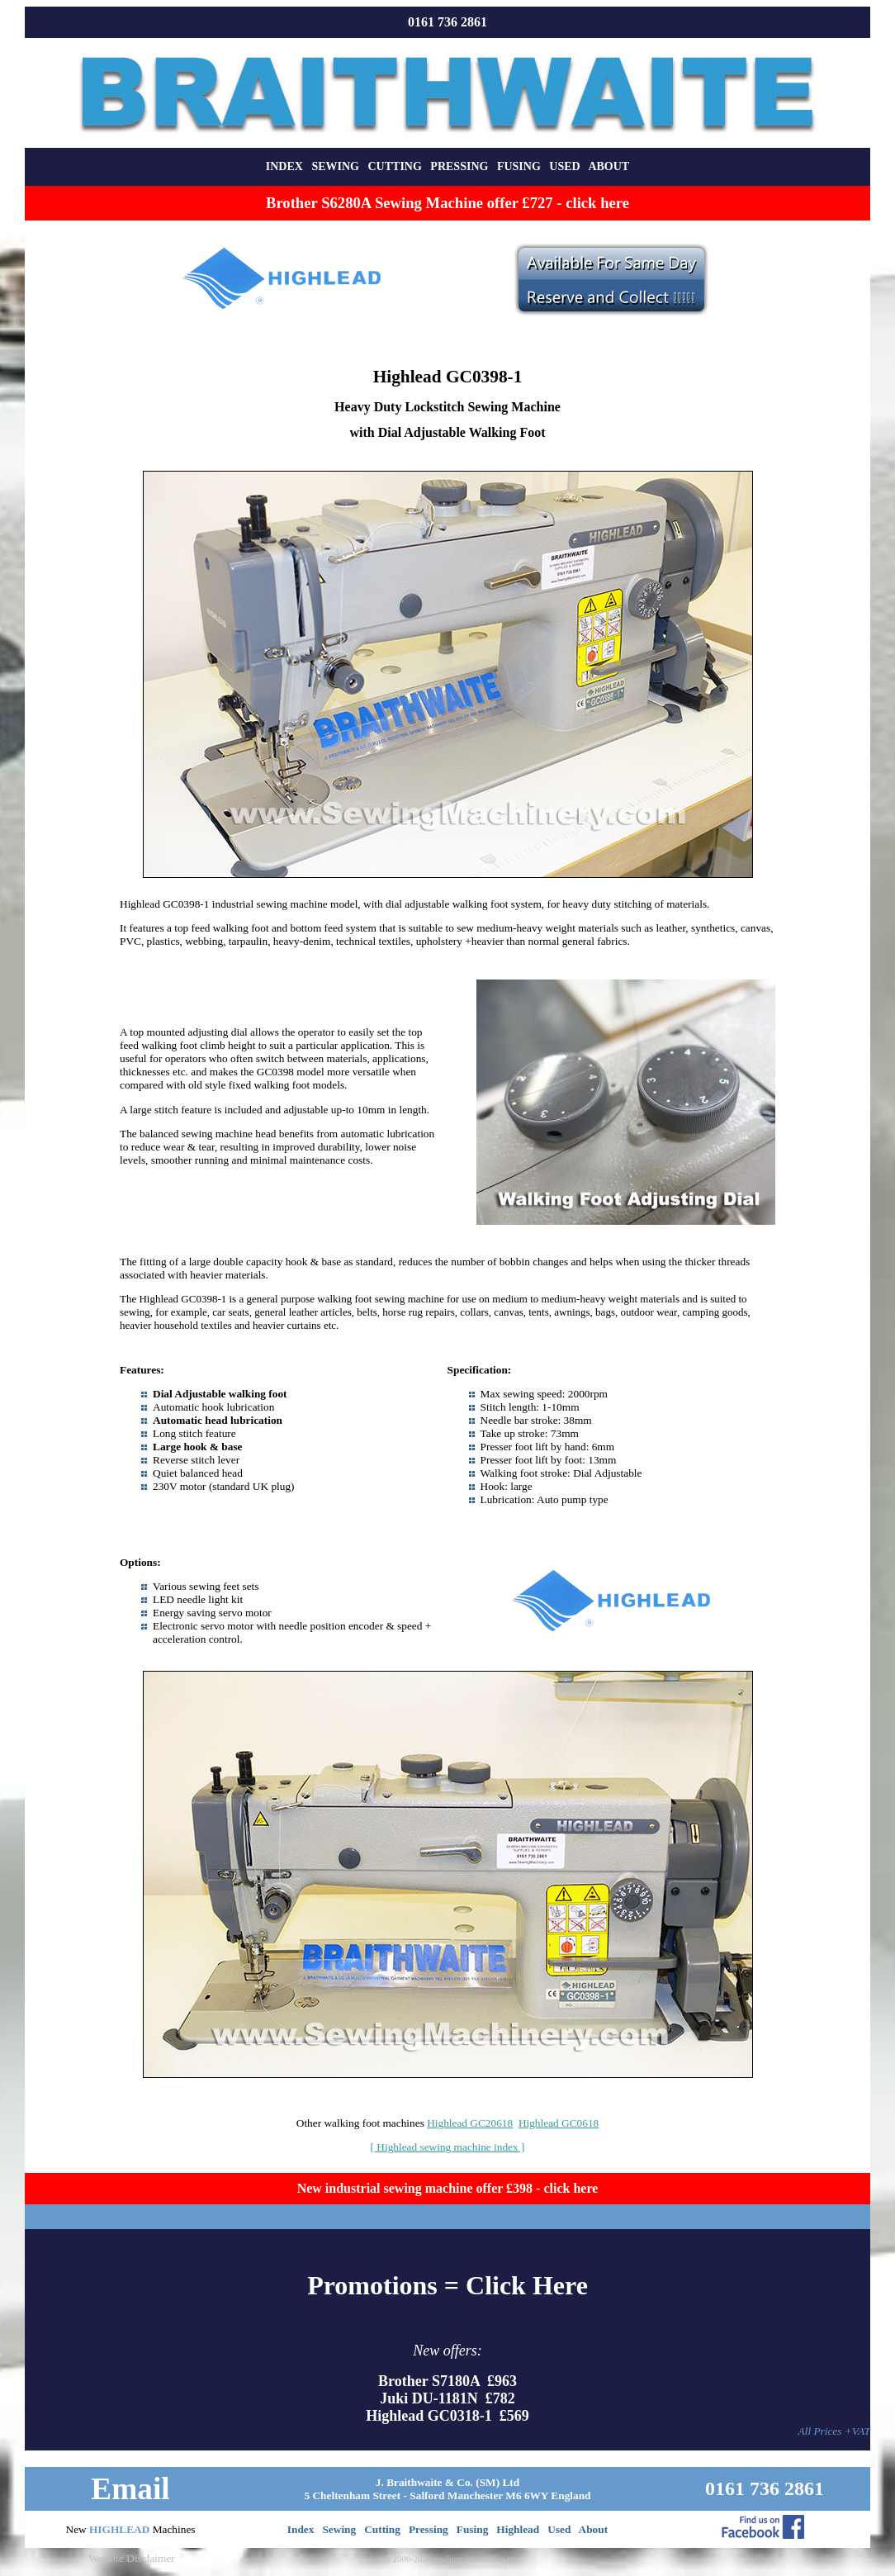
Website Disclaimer (131, 2558)
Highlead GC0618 (559, 2123)
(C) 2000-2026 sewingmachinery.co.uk (447, 2559)
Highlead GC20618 (470, 2123)
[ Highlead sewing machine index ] (448, 2147)
